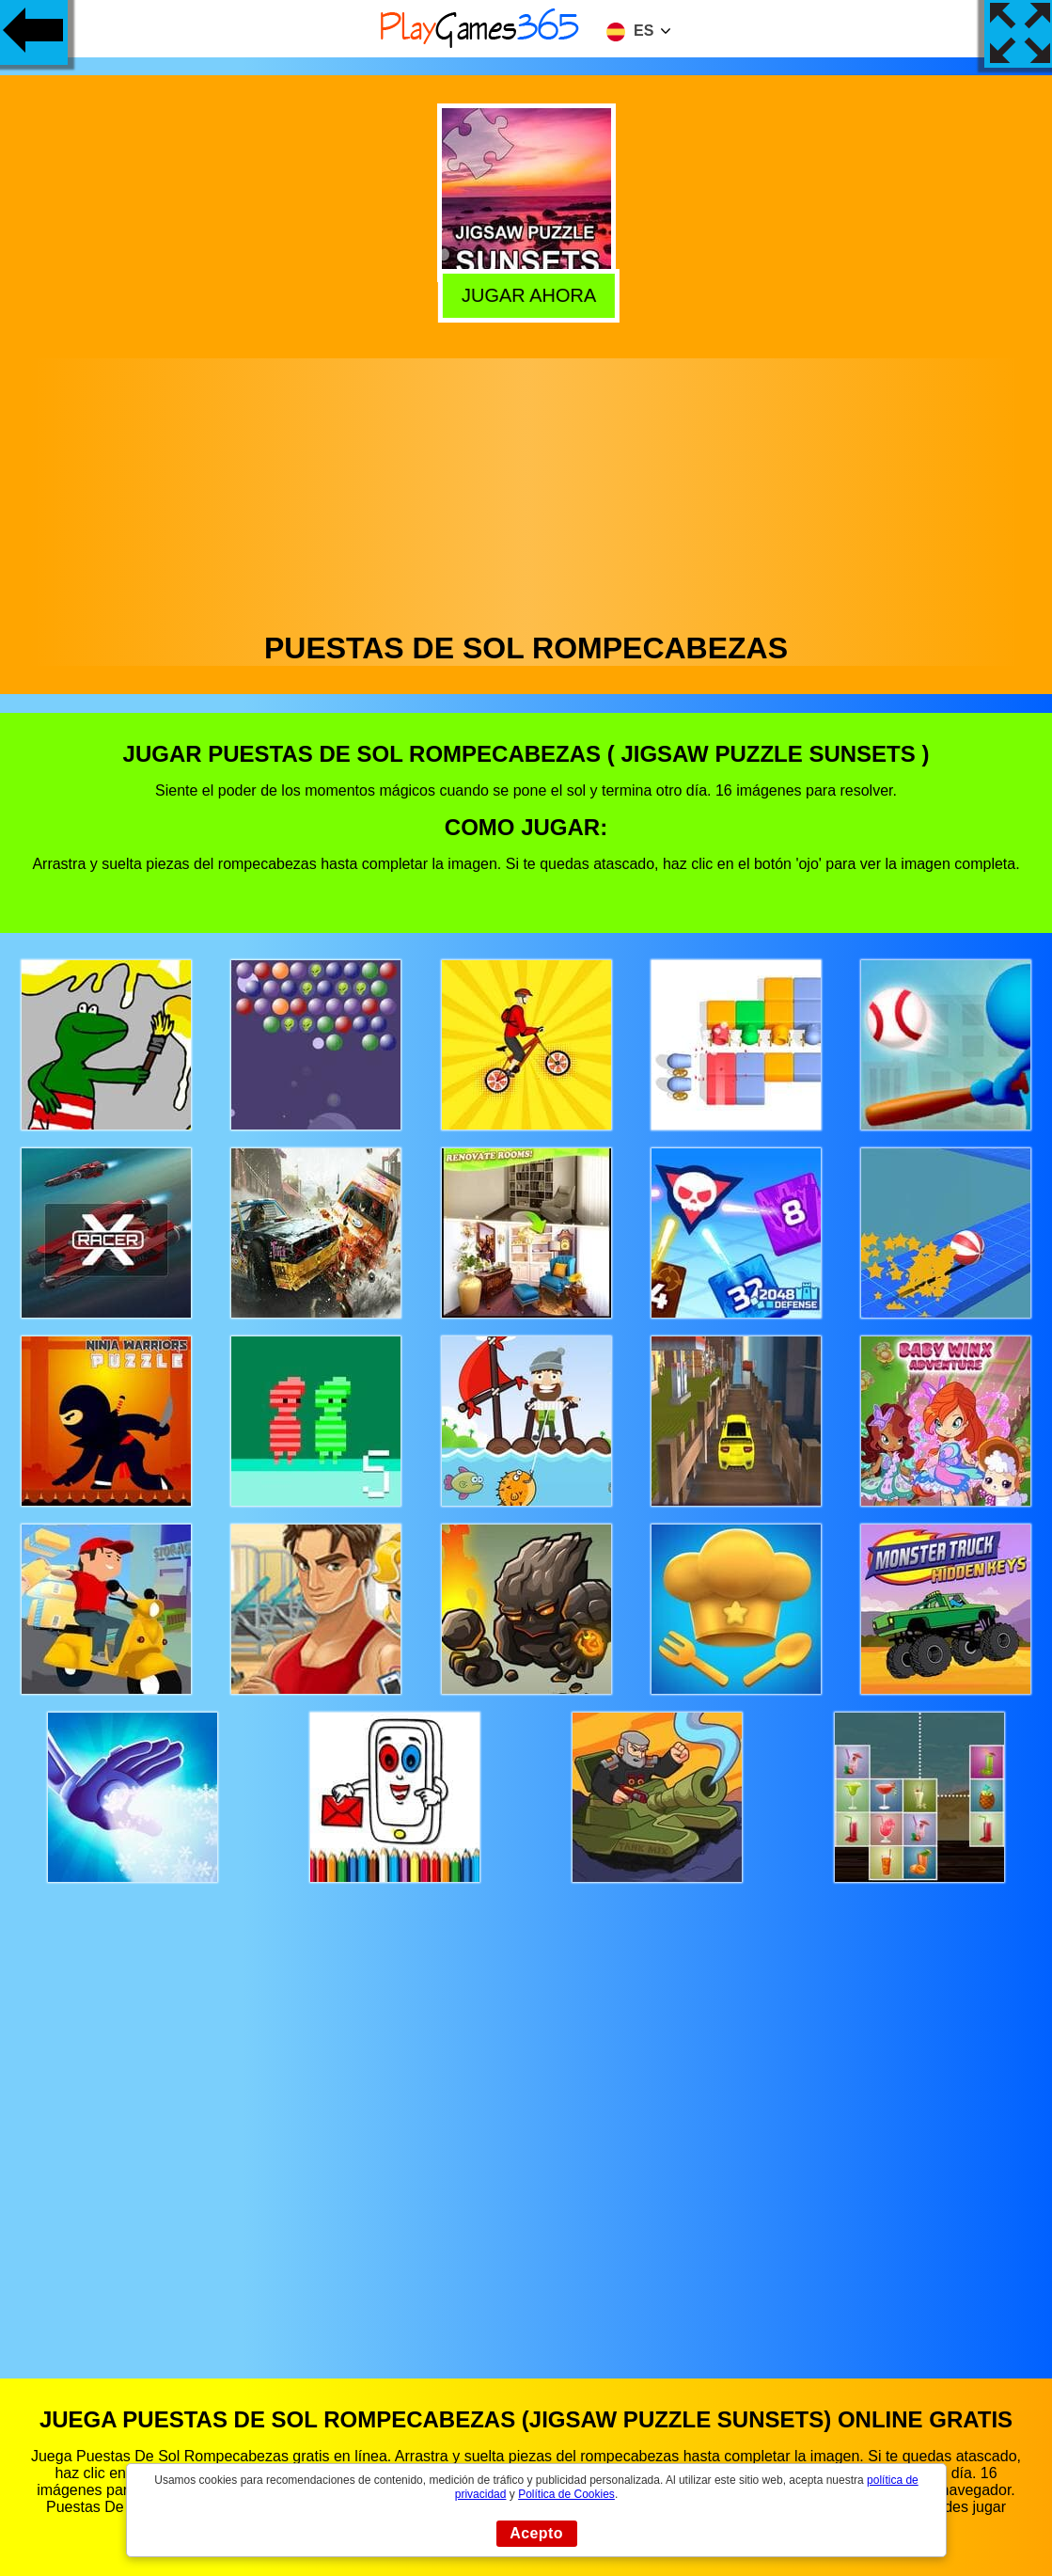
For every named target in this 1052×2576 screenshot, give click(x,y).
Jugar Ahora (524, 292)
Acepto (536, 2533)
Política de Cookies (566, 2494)
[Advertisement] (526, 490)
